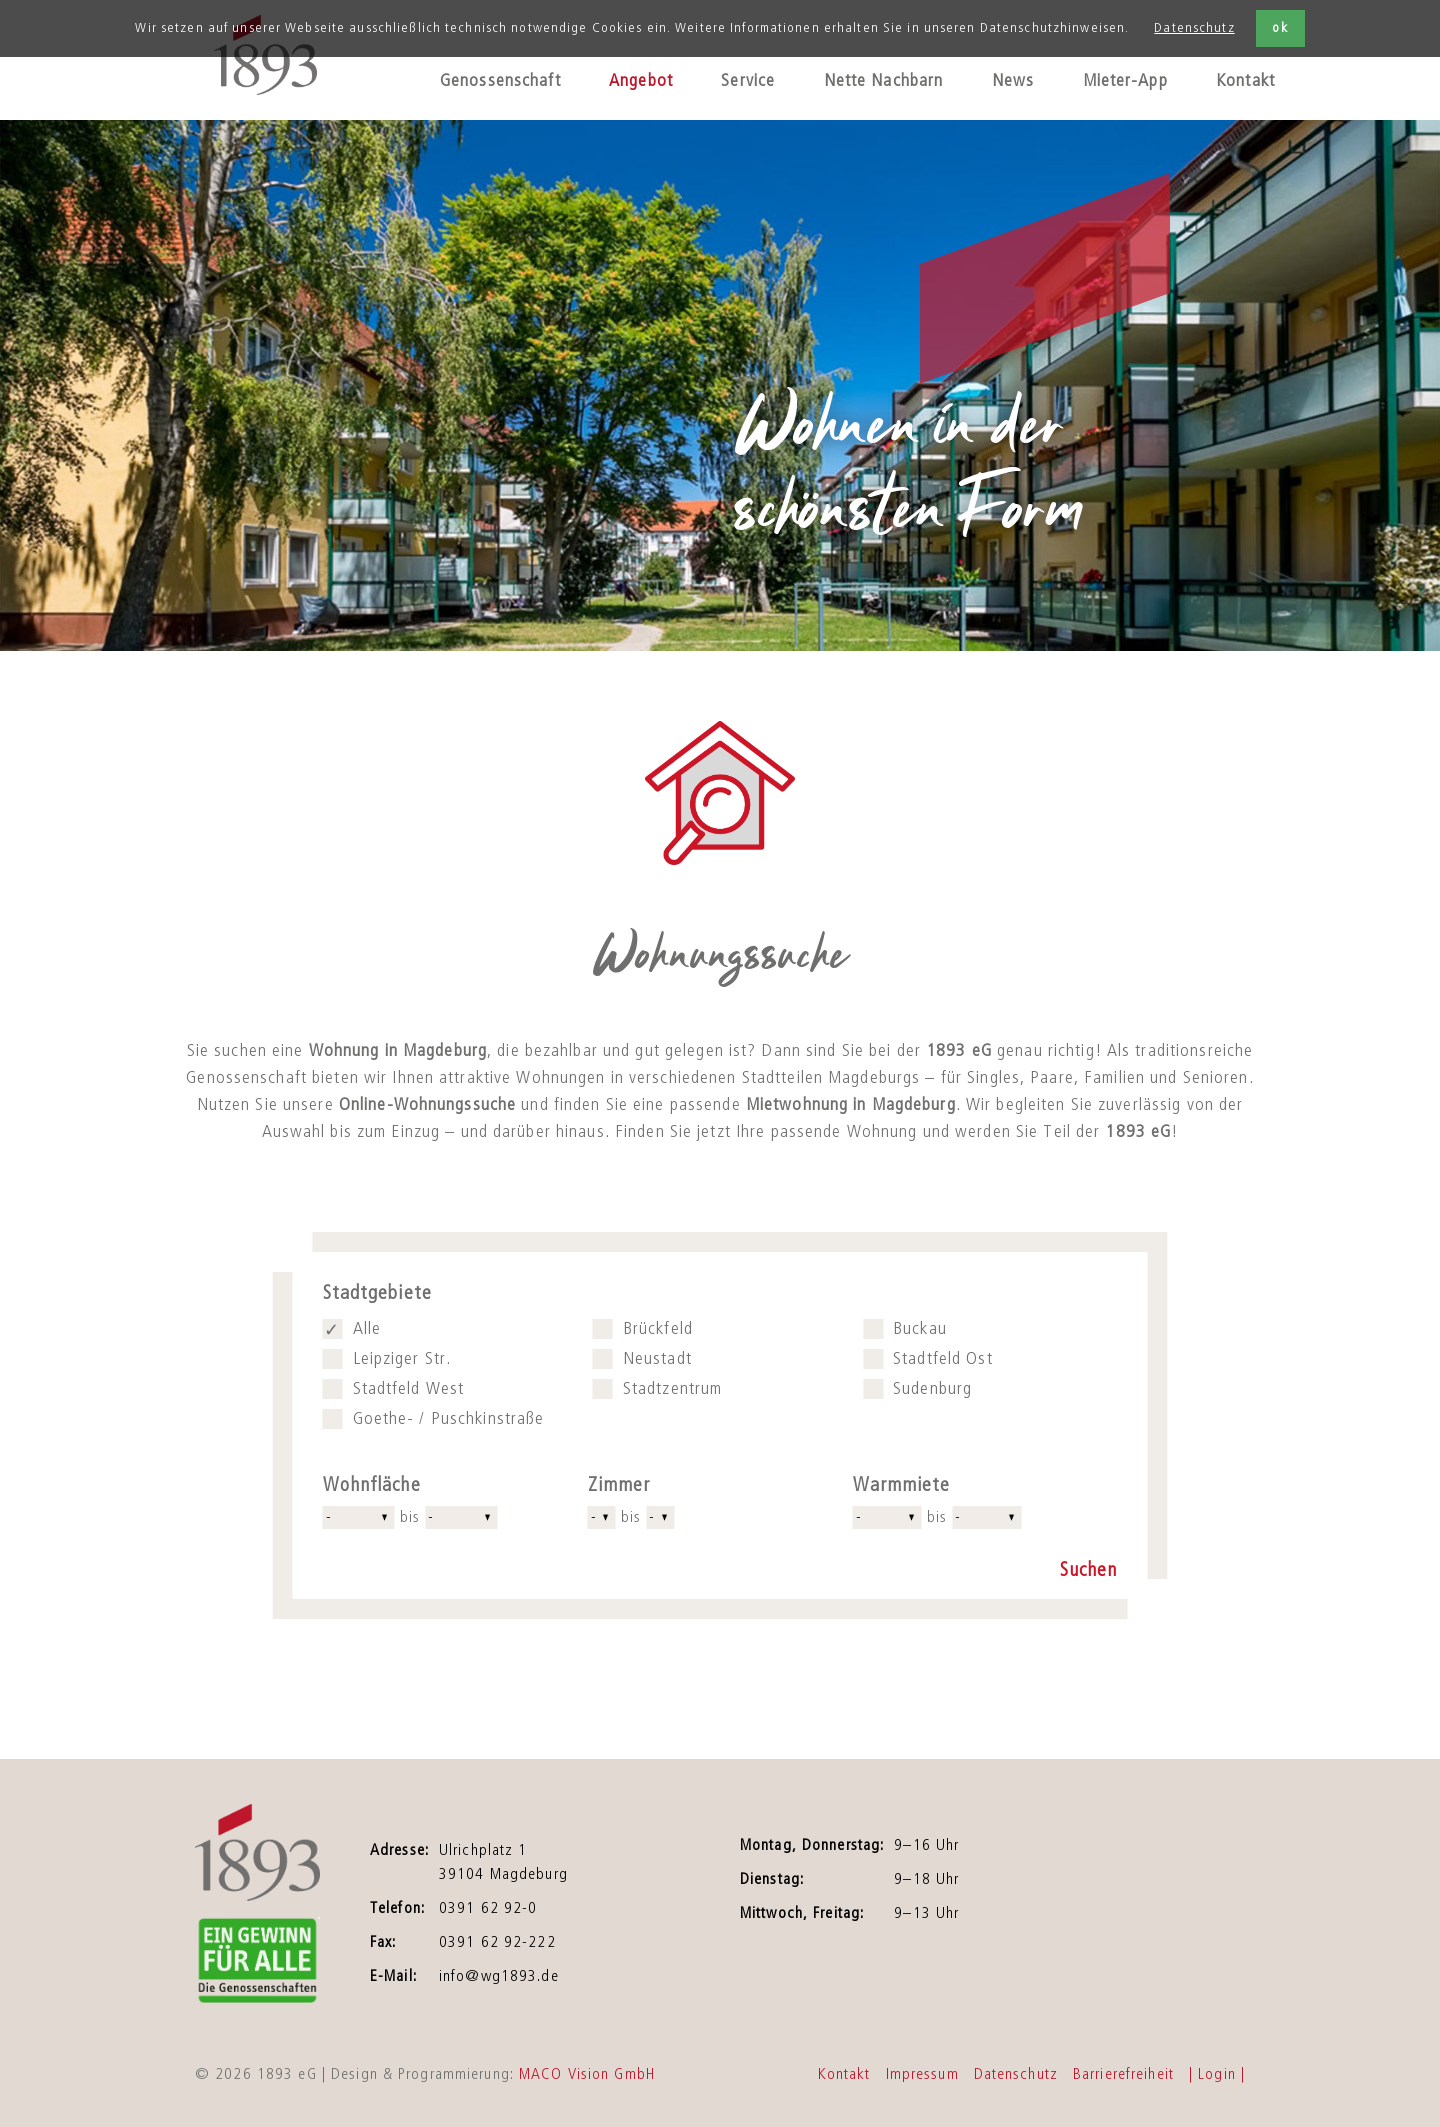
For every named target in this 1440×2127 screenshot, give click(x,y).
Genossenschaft (500, 81)
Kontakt (1245, 81)
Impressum (922, 2074)
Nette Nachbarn (884, 81)
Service (748, 81)
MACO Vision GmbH (587, 2074)
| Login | (1217, 2074)
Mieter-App (1125, 81)
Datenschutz (1194, 28)
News (1013, 81)
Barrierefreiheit (1123, 2074)
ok (1279, 28)
